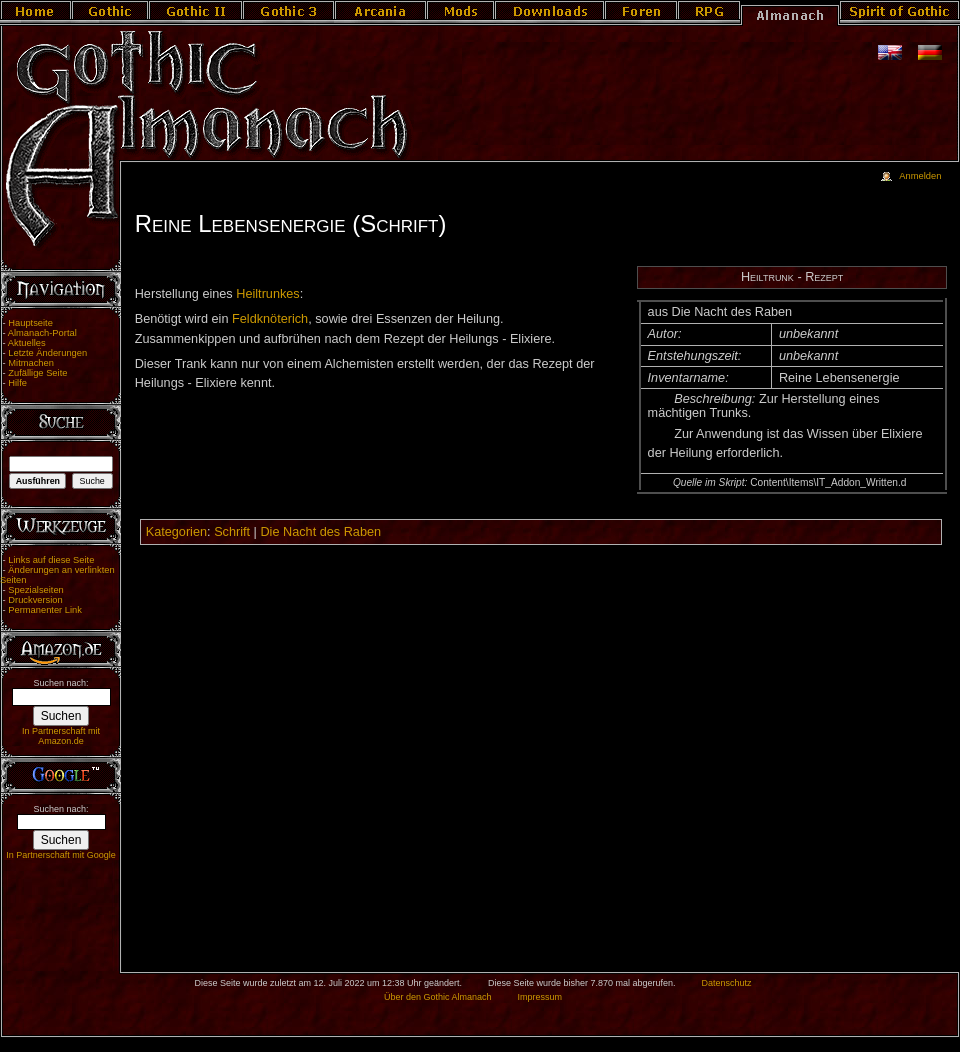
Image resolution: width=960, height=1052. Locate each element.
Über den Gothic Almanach (438, 997)
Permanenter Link (45, 610)
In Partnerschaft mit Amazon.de (61, 736)
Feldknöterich (270, 319)
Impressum (539, 997)
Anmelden (920, 176)
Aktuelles (27, 343)
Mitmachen (31, 363)
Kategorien (176, 532)
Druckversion (35, 600)
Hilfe (17, 383)
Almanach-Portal (42, 333)
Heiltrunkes (267, 294)
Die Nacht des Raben (320, 532)
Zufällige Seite (37, 373)
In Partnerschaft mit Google (61, 855)
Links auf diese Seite (51, 560)
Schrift (232, 532)
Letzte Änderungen (47, 353)
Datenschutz (727, 983)
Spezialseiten (36, 590)
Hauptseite (30, 323)
